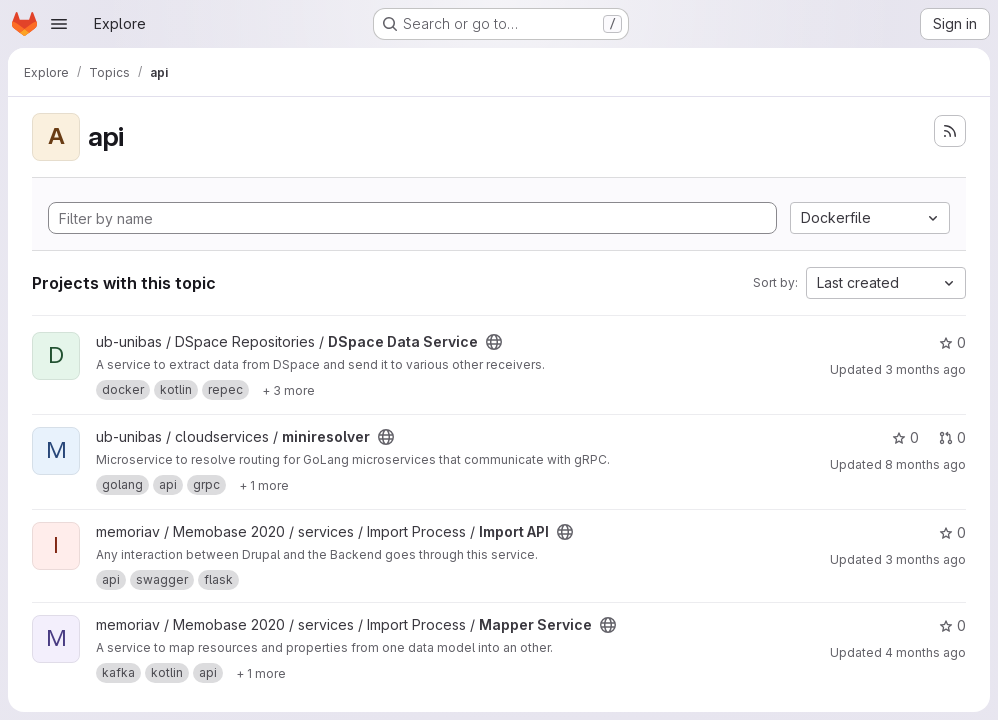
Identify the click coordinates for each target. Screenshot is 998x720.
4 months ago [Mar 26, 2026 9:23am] (925, 652)
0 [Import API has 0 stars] (952, 532)
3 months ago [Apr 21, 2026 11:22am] (925, 369)
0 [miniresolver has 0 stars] (905, 437)
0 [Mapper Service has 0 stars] (952, 625)
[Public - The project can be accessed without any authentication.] (494, 342)
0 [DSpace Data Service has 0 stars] (952, 342)
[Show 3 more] (288, 390)
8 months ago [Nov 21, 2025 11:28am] (925, 464)
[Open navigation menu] (59, 24)
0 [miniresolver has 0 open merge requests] (952, 437)
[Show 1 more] (264, 485)
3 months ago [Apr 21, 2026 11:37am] (925, 559)
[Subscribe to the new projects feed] (950, 131)
